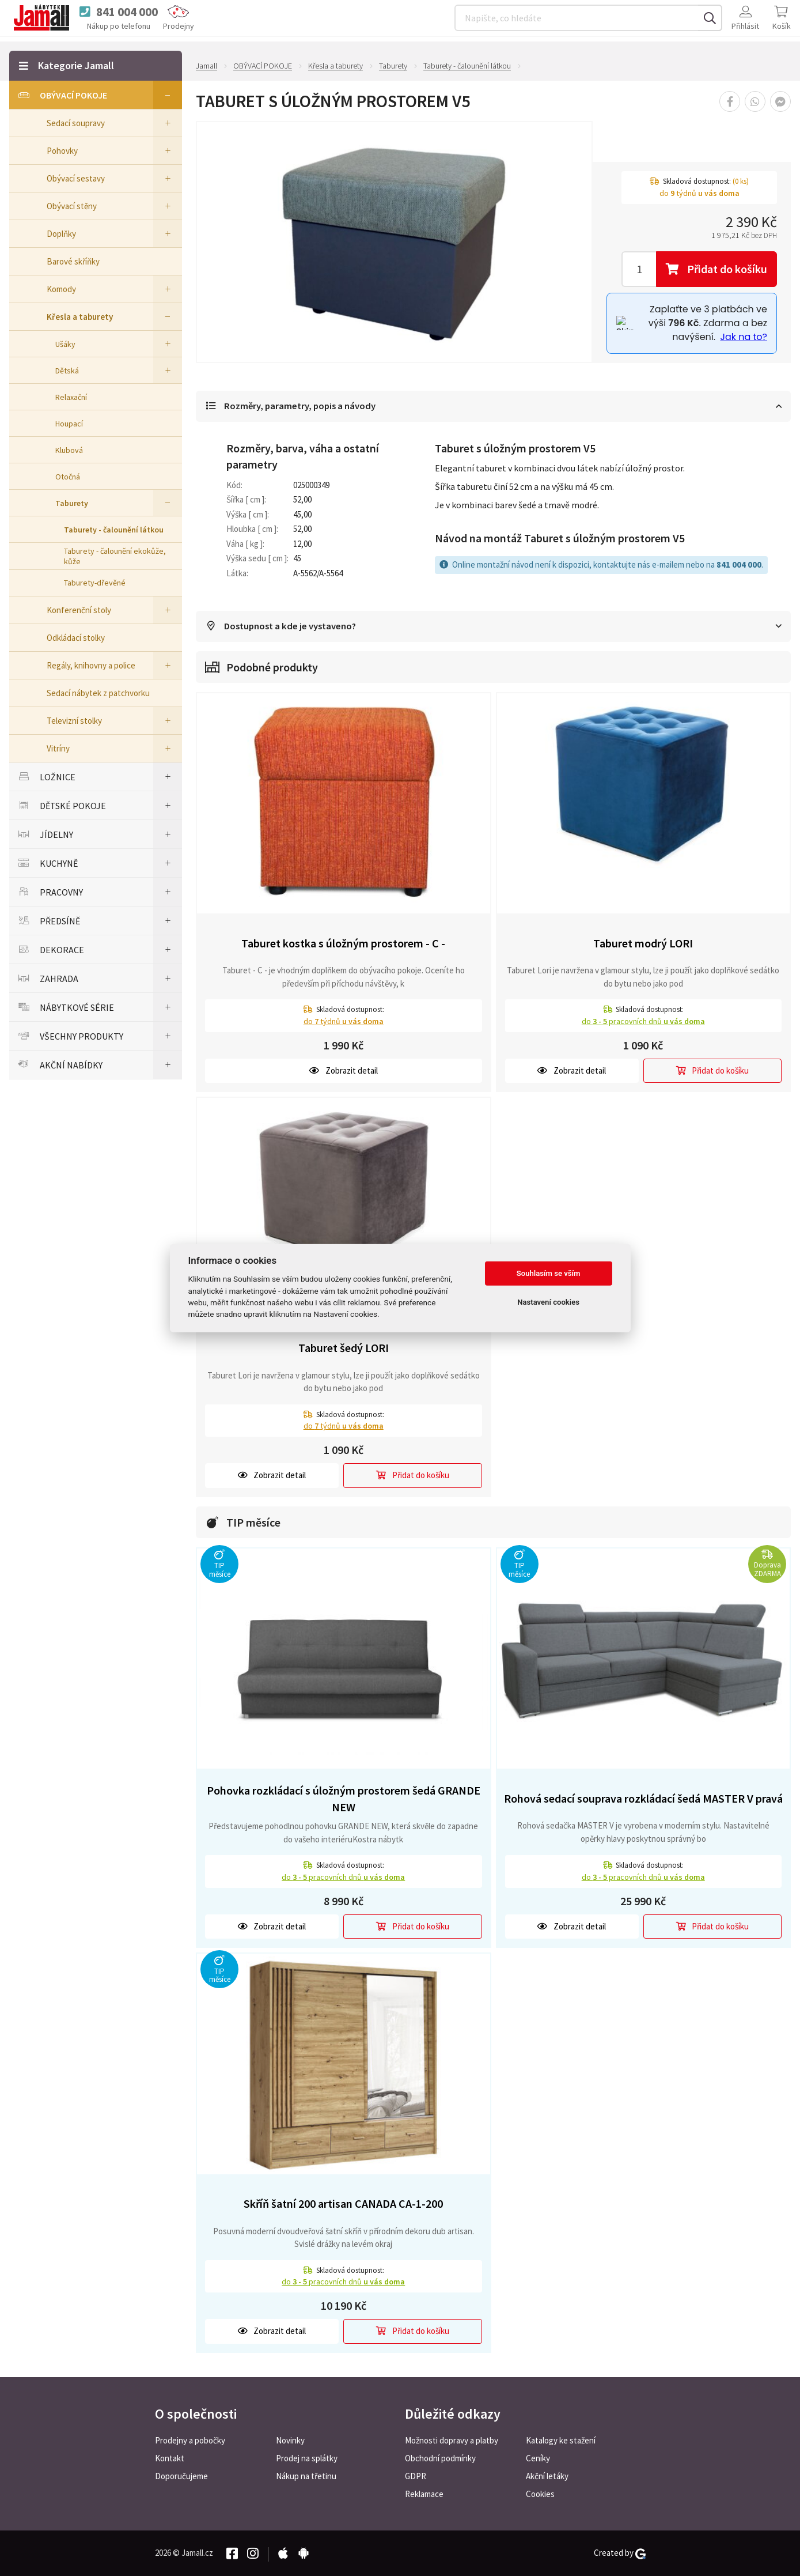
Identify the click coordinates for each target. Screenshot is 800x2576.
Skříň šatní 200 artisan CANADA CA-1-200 (343, 2204)
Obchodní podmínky (440, 2458)
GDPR (415, 2476)
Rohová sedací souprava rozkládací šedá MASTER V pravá (643, 1799)
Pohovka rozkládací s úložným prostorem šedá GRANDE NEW (343, 1799)
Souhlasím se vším (549, 1273)
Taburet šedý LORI (343, 1349)
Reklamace (424, 2493)
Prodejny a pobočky (190, 2440)
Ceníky (538, 2458)
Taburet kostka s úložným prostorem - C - (343, 943)
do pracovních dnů (643, 1022)
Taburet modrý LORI (643, 943)
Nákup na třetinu (306, 2476)
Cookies (540, 2493)
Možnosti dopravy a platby (451, 2440)
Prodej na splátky (307, 2458)
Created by (620, 2553)
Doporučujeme (181, 2476)
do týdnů (344, 1022)
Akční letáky (547, 2476)
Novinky (290, 2440)
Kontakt (169, 2458)
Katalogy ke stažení (561, 2440)
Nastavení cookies (548, 1302)
